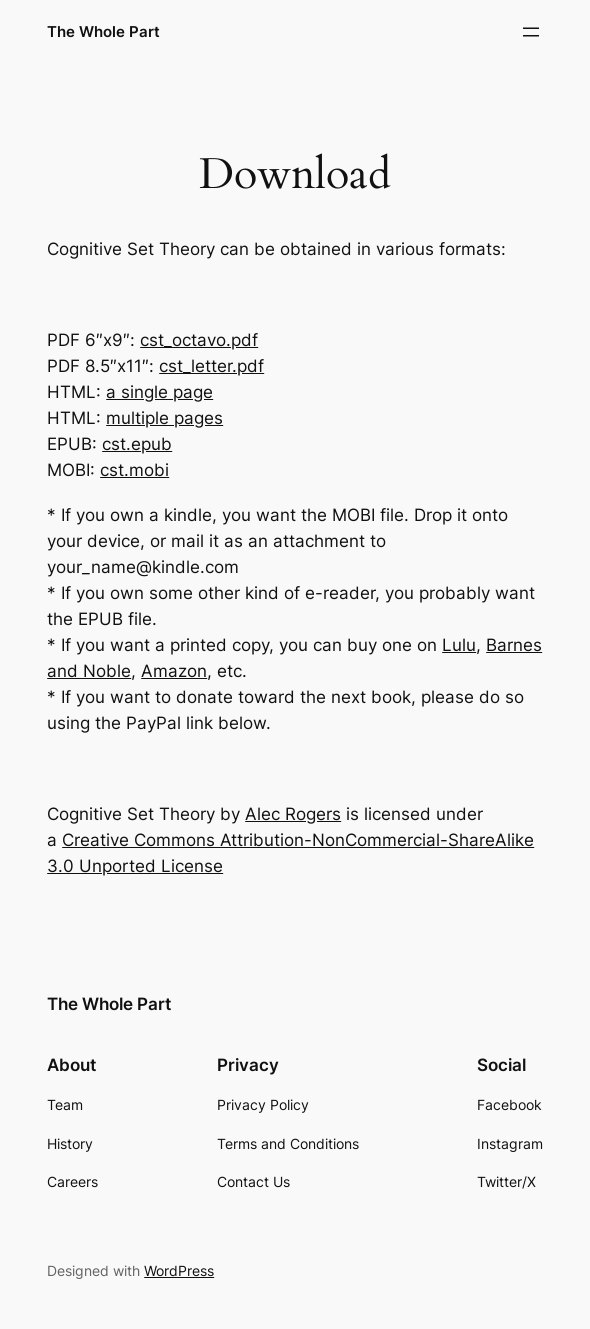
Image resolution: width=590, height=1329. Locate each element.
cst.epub (137, 444)
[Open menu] (531, 32)
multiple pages (164, 418)
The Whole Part (103, 31)
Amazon (174, 671)
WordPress (179, 1270)
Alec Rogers (293, 814)
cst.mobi (134, 470)
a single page (159, 392)
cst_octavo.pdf (199, 340)
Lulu (459, 645)
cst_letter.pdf (211, 366)
